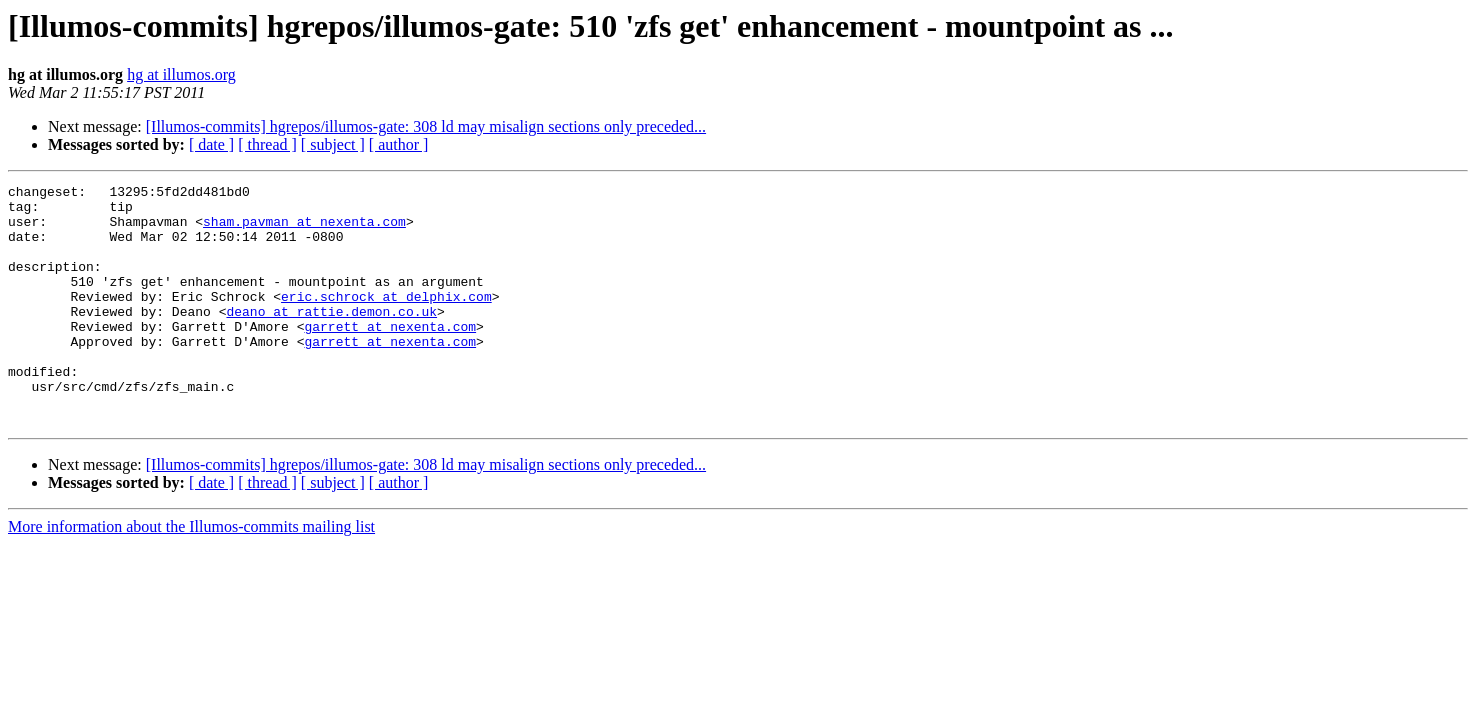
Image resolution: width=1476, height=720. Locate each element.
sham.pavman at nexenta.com (304, 230)
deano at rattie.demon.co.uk (331, 338)
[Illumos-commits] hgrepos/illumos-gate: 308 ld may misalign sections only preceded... (426, 126)
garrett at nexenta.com (390, 356)
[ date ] (211, 144)
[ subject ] (333, 144)
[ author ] (399, 144)
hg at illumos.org (181, 74)
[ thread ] (267, 144)
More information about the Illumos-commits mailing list (191, 574)
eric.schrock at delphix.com (386, 320)
